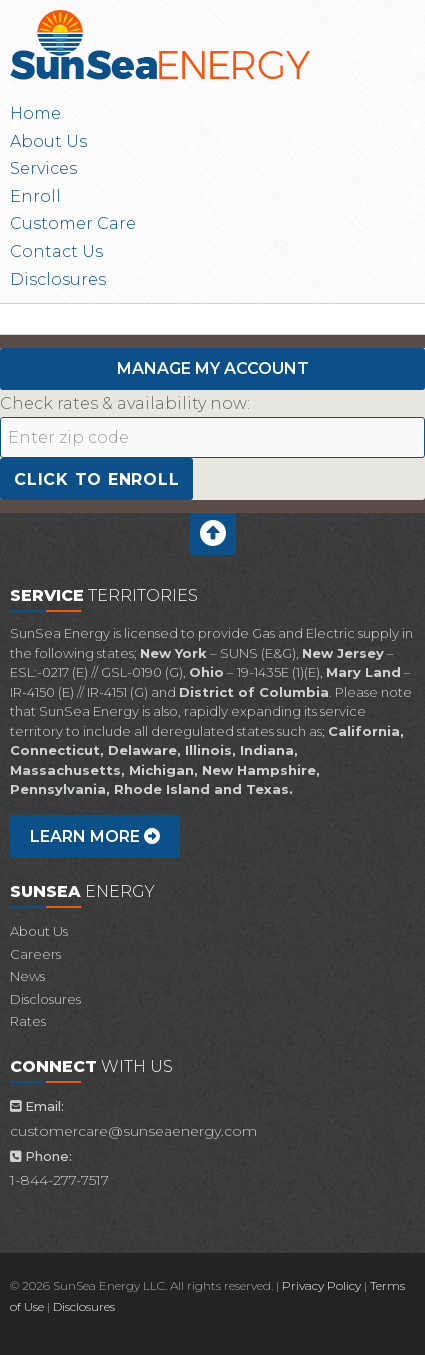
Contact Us (56, 251)
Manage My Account (213, 368)
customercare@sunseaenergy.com (133, 1131)
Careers (35, 954)
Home (35, 113)
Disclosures (58, 279)
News (27, 976)
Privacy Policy (321, 1285)
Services (43, 168)
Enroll (35, 196)
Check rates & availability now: (125, 403)
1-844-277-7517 (59, 1180)
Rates (28, 1021)
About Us (48, 141)
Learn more (95, 836)
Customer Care (73, 223)
